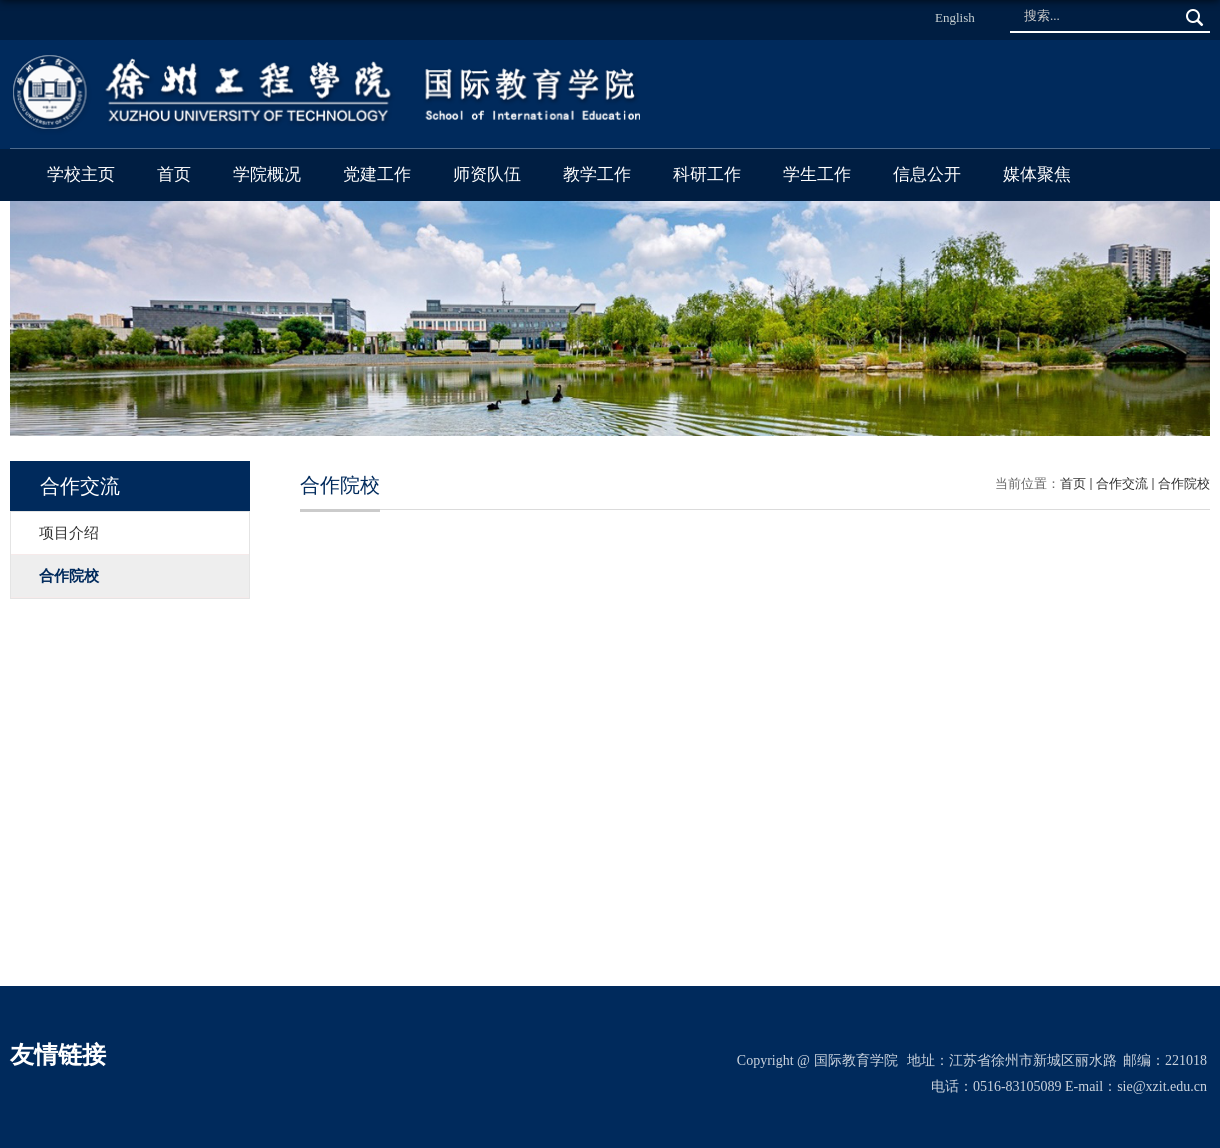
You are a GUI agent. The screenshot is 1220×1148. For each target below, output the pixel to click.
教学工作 (597, 174)
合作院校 (1184, 483)
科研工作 (707, 174)
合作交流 (1122, 483)
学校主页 (81, 174)
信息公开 (927, 174)
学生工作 (817, 174)
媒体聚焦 (1037, 174)
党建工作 (377, 174)
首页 (174, 174)
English (955, 17)
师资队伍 (487, 174)
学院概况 (267, 174)
